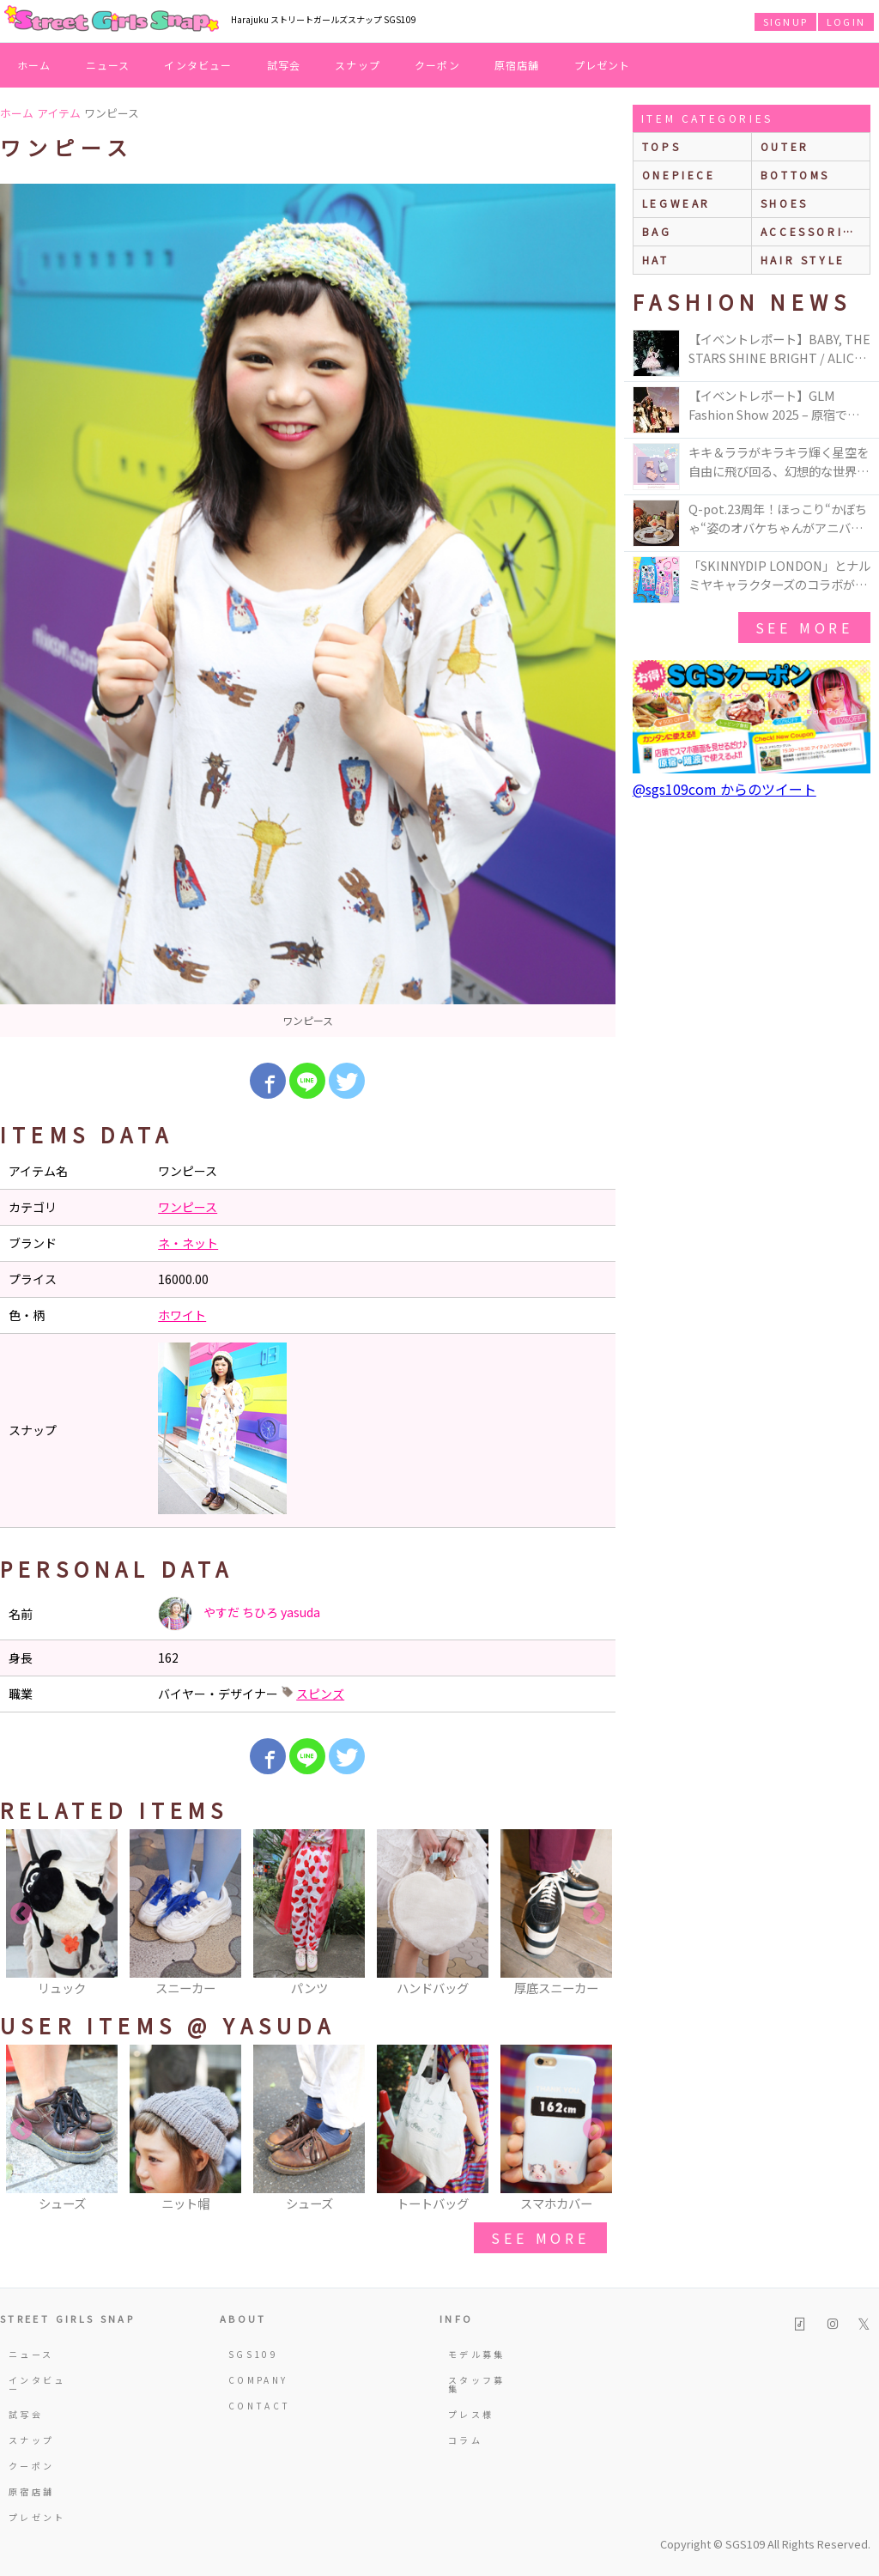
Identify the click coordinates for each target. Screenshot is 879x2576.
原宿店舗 (517, 65)
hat (656, 259)
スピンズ (320, 1693)
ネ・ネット (188, 1243)
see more (540, 2237)
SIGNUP (785, 21)
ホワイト (182, 1315)
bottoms (795, 174)
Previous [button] (21, 1914)
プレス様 (471, 2414)
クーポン (437, 65)
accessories (811, 231)
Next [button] (594, 1914)
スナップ (357, 65)
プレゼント (602, 65)
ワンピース (187, 1206)
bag (657, 231)
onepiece (679, 174)
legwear (676, 203)
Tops (661, 146)
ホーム (34, 65)
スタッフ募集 (477, 2384)
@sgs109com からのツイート (724, 789)
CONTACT (259, 2405)
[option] (307, 610)
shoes (785, 203)
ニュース (108, 65)
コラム (465, 2440)
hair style (803, 259)
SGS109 (253, 2354)
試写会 (284, 65)
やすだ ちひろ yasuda (239, 1614)
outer (785, 146)
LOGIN (846, 21)
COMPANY (258, 2379)
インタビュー (198, 65)
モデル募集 (477, 2354)
